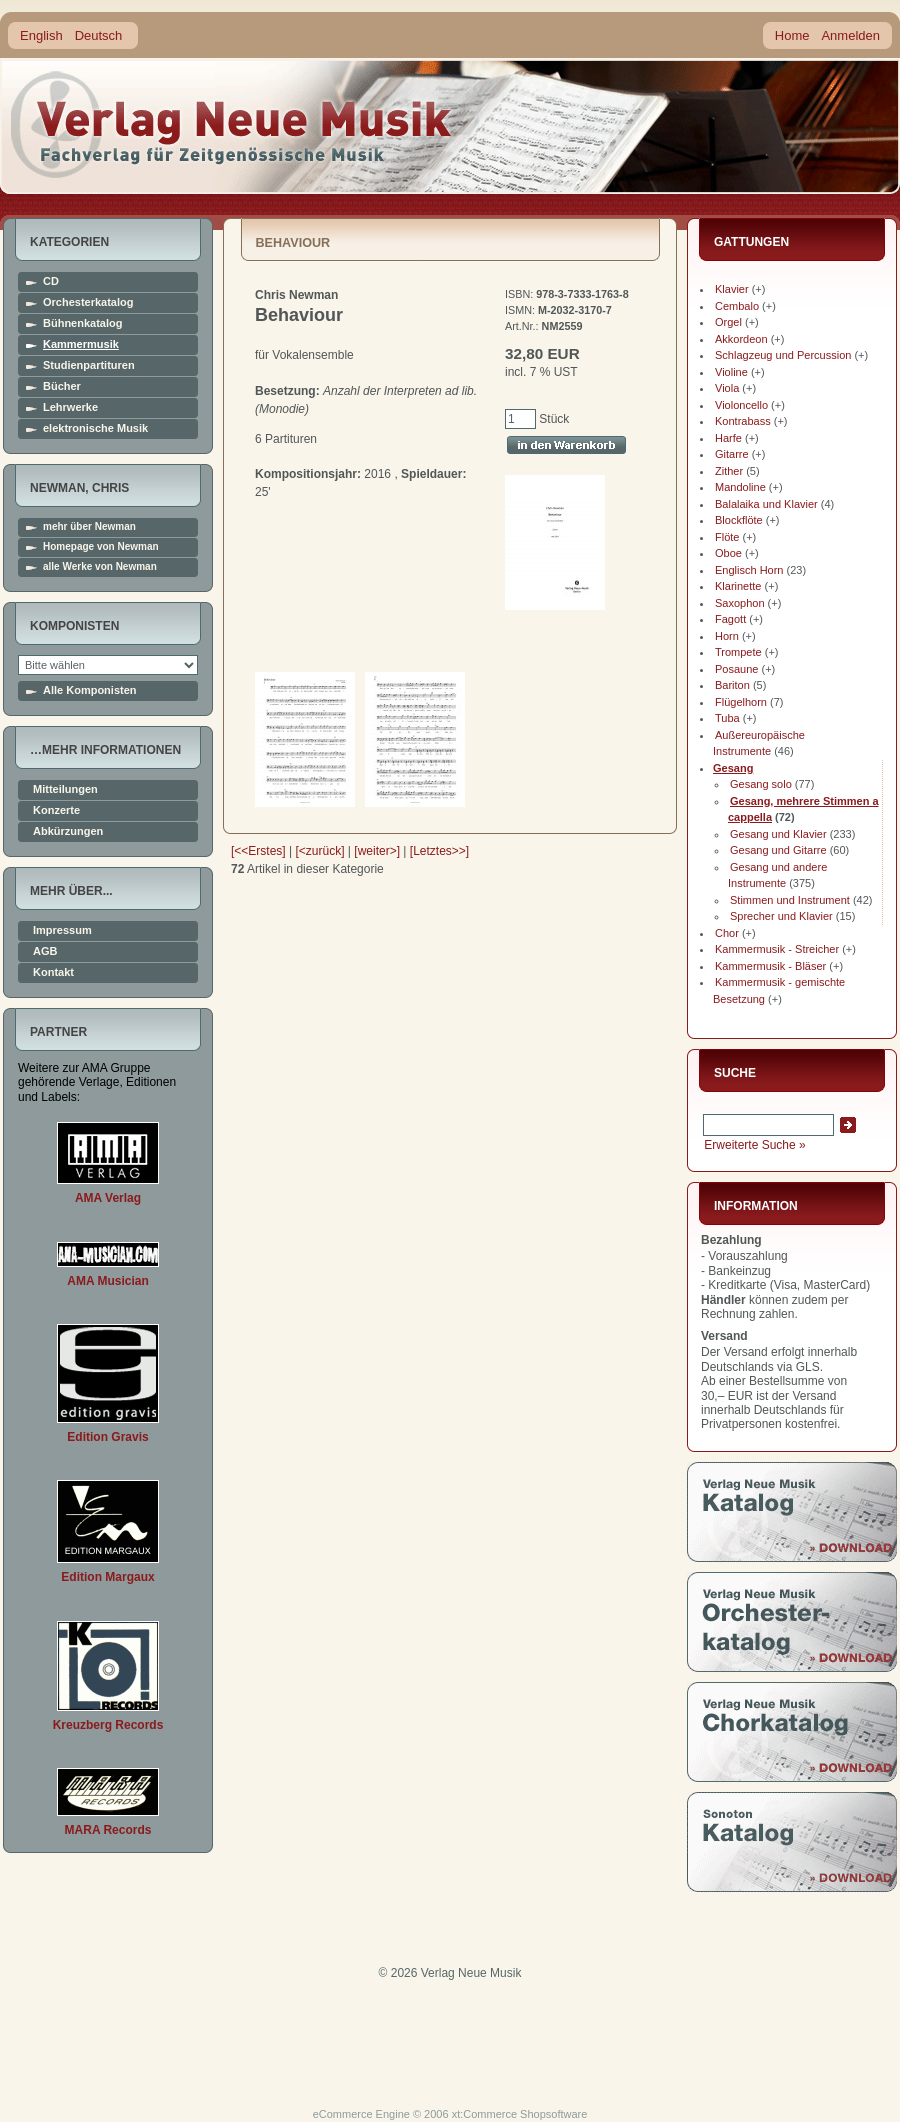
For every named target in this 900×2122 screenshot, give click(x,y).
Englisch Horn (749, 570)
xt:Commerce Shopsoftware (520, 2114)
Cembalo (737, 306)
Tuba (727, 718)
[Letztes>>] (439, 851)
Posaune (736, 669)
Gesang (733, 768)
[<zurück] (320, 851)
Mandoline (740, 487)
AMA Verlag (108, 1198)
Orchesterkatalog (88, 302)
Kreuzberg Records (108, 1725)
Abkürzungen (68, 831)
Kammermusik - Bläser (770, 966)
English (41, 35)
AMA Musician (108, 1281)
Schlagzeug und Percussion (783, 355)
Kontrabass (743, 421)
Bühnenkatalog (82, 323)
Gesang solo (761, 784)
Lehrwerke (70, 407)
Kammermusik (81, 344)
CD (51, 281)
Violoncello (741, 405)
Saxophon (740, 603)
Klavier (732, 289)
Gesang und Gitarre (778, 850)
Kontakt (53, 972)
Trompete (738, 652)
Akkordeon (741, 339)
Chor (727, 933)
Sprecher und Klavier (781, 916)
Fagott (730, 619)
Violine (731, 372)
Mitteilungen (65, 789)
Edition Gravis (107, 1437)
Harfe (728, 438)
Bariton (732, 685)
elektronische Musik (95, 428)
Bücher (62, 386)
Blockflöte (739, 520)
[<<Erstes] (258, 851)
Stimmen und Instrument (790, 900)
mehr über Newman (89, 527)
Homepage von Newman (101, 547)
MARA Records (108, 1830)
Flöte (727, 537)
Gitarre (732, 454)
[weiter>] (377, 851)
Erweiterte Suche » (754, 1145)
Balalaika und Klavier (766, 504)
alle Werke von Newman (100, 567)
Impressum (62, 930)
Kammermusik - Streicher (777, 949)
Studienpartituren (89, 365)
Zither (729, 471)
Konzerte (56, 810)
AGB (45, 951)
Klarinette (738, 586)
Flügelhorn (741, 702)
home (232, 124)
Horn (727, 636)
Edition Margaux (107, 1577)
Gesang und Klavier (778, 834)
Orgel (728, 322)
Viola (727, 388)
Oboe (728, 553)
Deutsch (99, 35)
